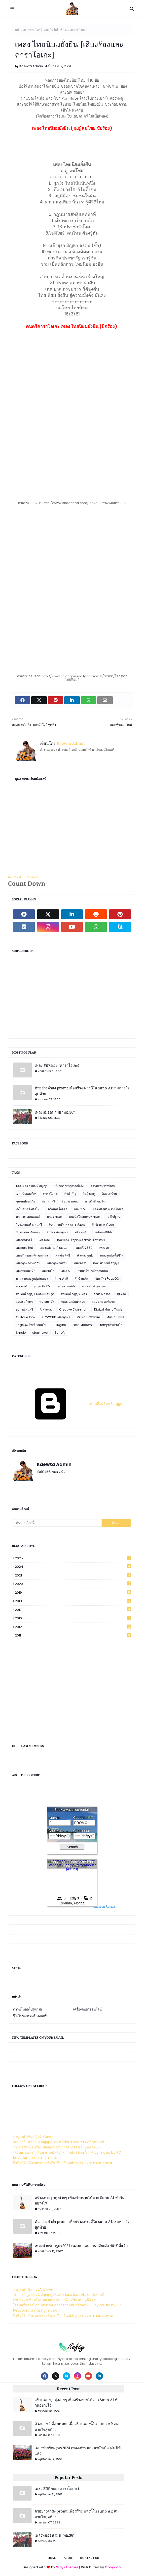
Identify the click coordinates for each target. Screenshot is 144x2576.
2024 (73, 1566)
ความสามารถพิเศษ (102, 1186)
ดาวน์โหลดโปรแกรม (27, 2009)
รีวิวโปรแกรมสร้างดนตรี (30, 2015)
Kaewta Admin (31, 66)
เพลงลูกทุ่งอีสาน (57, 1263)
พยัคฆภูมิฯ (81, 1232)
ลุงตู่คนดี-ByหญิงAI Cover (33, 2136)
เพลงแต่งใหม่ (24, 1248)
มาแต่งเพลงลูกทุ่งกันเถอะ (32, 1278)
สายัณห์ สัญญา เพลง (74, 1294)
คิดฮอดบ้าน (109, 1194)
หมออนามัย (46, 1302)
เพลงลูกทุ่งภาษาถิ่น (28, 1263)
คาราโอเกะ (50, 1194)
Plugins (60, 1325)
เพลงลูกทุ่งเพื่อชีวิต (112, 1255)
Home (52, 2558)
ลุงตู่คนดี (21, 1286)
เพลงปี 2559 (84, 1248)
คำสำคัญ (70, 1194)
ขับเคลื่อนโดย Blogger (68, 1403)
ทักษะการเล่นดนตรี (28, 1217)
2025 (73, 1558)
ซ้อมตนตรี (48, 1201)
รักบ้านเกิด (82, 1278)
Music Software (88, 1317)
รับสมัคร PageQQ (107, 1278)
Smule (21, 1332)
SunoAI (60, 1332)
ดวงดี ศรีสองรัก (95, 1201)
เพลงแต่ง (44, 1240)
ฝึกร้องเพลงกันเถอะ (28, 1232)
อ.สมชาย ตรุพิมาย (103, 1302)
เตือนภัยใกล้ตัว (57, 1209)
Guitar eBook (25, 1317)
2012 (73, 1627)
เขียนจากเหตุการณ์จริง (69, 1186)
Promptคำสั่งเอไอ (110, 1325)
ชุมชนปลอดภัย (25, 1201)
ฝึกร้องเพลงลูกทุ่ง (57, 1232)
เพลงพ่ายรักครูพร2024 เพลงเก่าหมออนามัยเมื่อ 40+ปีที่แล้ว (81, 2245)
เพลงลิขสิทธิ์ (62, 1255)
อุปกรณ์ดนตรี (24, 1309)
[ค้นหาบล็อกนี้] (57, 1523)
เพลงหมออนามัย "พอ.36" (55, 1112)
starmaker (40, 1332)
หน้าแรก (20, 30)
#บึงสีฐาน (113, 1217)
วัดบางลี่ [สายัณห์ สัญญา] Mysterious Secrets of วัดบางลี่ (58, 2141)
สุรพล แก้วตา (24, 1302)
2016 (73, 1618)
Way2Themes (67, 2567)
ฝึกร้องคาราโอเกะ (103, 1224)
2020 (73, 1583)
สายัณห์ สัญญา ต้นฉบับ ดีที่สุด (35, 1294)
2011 (73, 1635)
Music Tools (115, 1317)
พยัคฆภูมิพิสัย (103, 1232)
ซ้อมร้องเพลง (70, 1201)
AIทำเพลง (46, 1309)
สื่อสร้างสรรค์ (102, 1294)
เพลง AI (66, 1271)
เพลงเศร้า (80, 1263)
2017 (73, 1609)
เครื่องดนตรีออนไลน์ (87, 2009)
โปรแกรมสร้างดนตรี (29, 1224)
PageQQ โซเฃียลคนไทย (32, 1325)
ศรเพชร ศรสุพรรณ (94, 1286)
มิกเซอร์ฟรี (61, 1278)
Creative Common (73, 1309)
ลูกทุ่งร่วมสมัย (66, 1286)
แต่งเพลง (80, 1209)
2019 (73, 1592)
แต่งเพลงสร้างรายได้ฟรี (107, 1209)
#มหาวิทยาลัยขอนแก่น (92, 1271)
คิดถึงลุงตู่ (89, 1194)
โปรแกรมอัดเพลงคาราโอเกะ (67, 1224)
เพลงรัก (104, 1248)
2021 (73, 1575)
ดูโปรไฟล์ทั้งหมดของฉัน (51, 1472)
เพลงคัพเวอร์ (24, 1240)
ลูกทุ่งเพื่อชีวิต (42, 1286)
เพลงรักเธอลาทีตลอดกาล (32, 1255)
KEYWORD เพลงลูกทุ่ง (56, 1317)
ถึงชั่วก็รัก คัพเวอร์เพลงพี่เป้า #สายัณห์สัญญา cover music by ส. (63, 2162)
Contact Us (89, 2558)
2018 (73, 1601)
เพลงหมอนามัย (25, 1271)
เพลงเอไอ (48, 1271)
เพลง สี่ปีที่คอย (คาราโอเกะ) (57, 1065)
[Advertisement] (72, 834)
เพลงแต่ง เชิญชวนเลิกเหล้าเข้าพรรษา (81, 1240)
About (69, 2558)
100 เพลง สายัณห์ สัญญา (32, 1186)
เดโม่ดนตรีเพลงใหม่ (28, 1209)
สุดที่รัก (121, 1294)
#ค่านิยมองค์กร (26, 1194)
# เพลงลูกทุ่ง (85, 1255)
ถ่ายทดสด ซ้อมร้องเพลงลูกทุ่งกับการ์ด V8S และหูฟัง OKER (57, 2147)
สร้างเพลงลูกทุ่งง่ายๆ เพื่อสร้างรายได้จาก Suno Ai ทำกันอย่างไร (79, 2200)
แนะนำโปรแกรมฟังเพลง (84, 1217)
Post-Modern (82, 1325)
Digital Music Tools (108, 1309)
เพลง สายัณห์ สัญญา (106, 1263)
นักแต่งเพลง (54, 1217)
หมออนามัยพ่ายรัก (73, 1302)
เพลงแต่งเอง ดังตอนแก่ (54, 1248)
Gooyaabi (113, 2567)
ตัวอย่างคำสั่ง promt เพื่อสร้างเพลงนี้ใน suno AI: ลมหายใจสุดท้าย (82, 1090)
